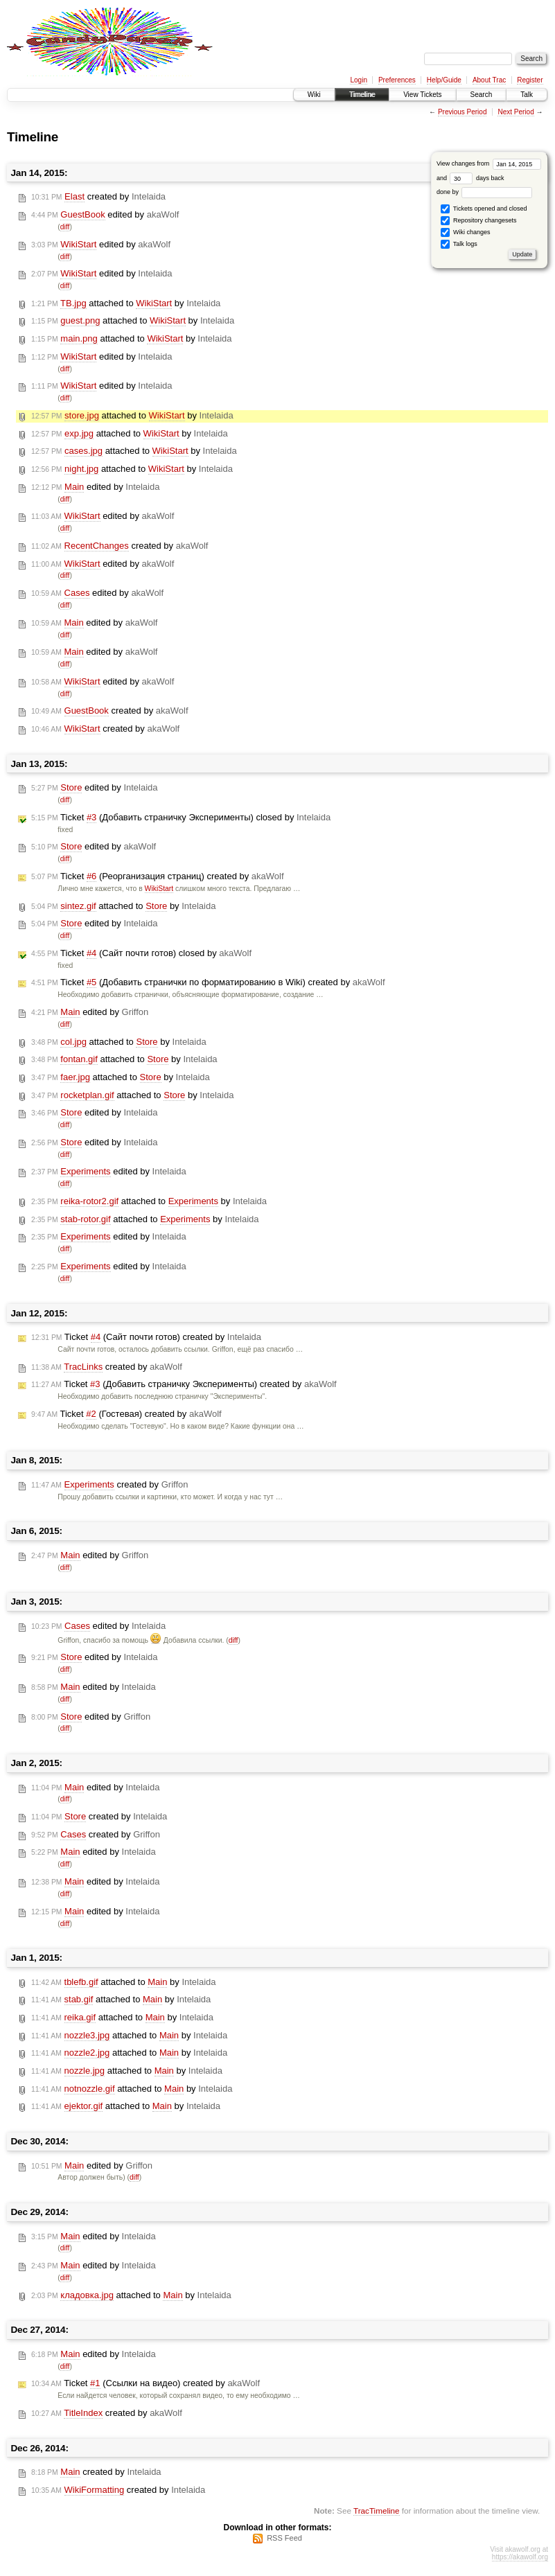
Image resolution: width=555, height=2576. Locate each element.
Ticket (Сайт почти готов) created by (146, 1337)
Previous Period (462, 112)
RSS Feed (284, 2538)
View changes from (489, 163)
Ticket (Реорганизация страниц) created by (157, 876)
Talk (526, 94)
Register (530, 80)
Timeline (362, 94)
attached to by (125, 303)
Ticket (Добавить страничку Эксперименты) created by (184, 1384)
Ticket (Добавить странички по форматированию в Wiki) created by (208, 982)
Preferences (397, 80)
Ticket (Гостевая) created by (126, 1414)
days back (477, 178)
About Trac (489, 80)
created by (98, 196)
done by (485, 191)
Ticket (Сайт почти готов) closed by (141, 953)
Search (481, 94)
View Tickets (422, 94)
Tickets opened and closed (484, 208)
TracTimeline (376, 2510)
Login (358, 80)
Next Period (515, 112)
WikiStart (159, 888)
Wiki (314, 94)
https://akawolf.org (520, 2557)
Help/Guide (444, 80)
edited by (105, 214)
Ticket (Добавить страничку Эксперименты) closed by (181, 817)
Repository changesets (478, 220)
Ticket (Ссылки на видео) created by (145, 2383)
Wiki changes (465, 232)
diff (65, 227)
